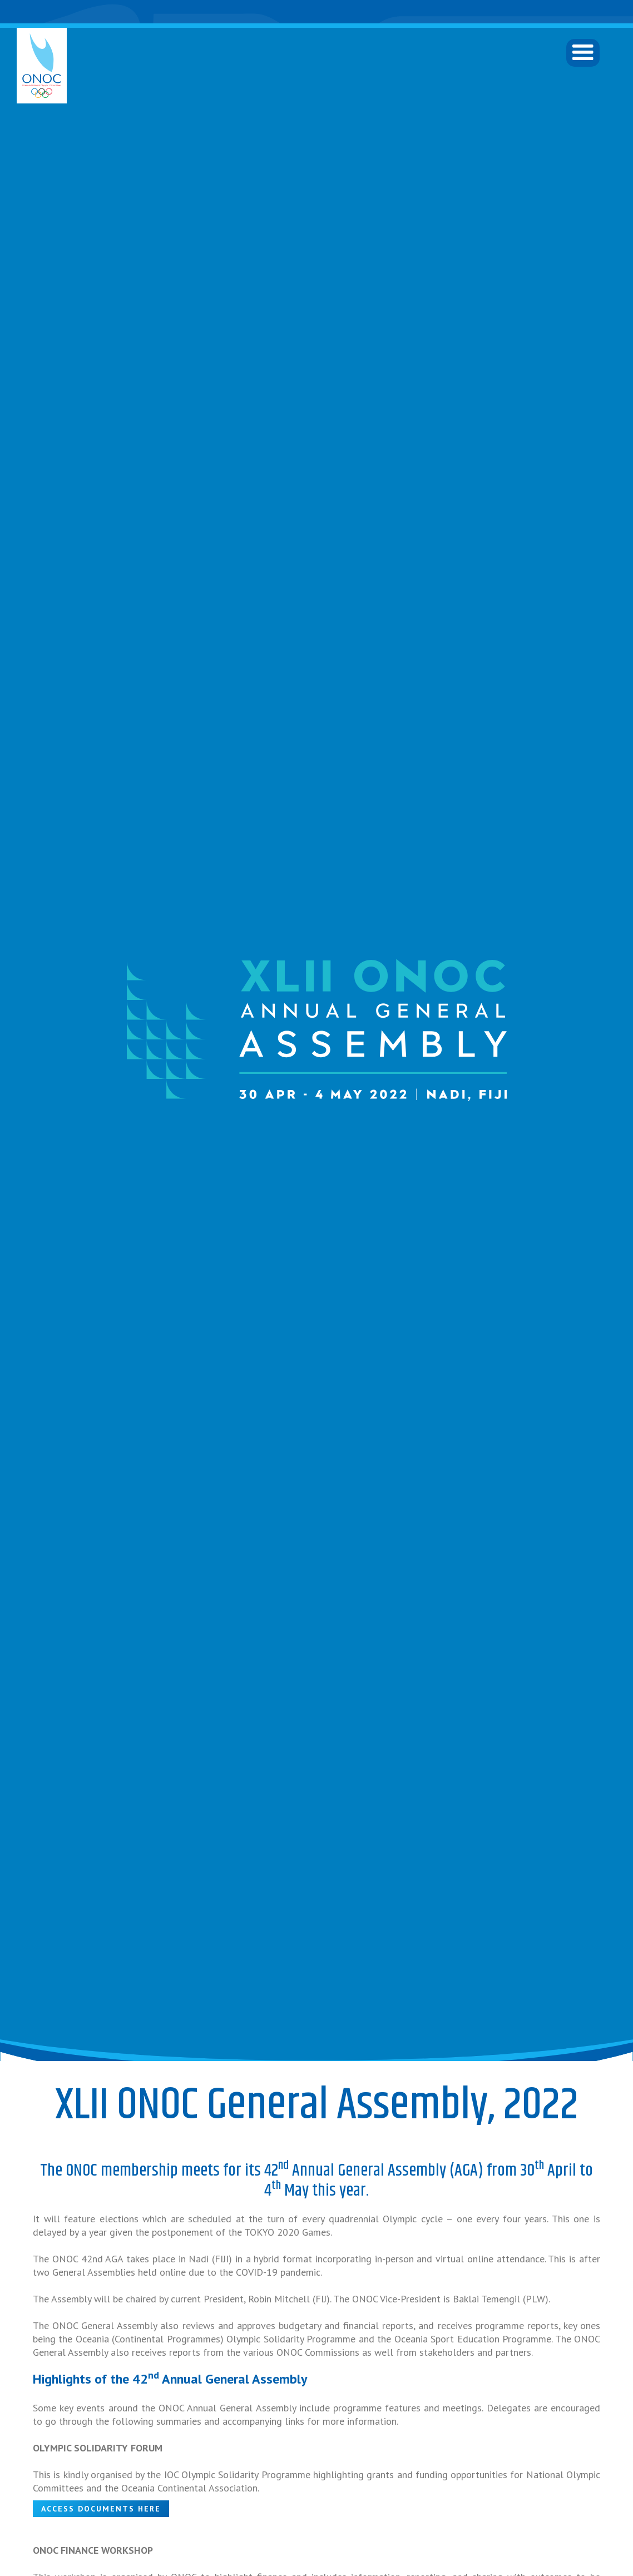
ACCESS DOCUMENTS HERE (101, 2509)
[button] (583, 53)
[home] (42, 65)
